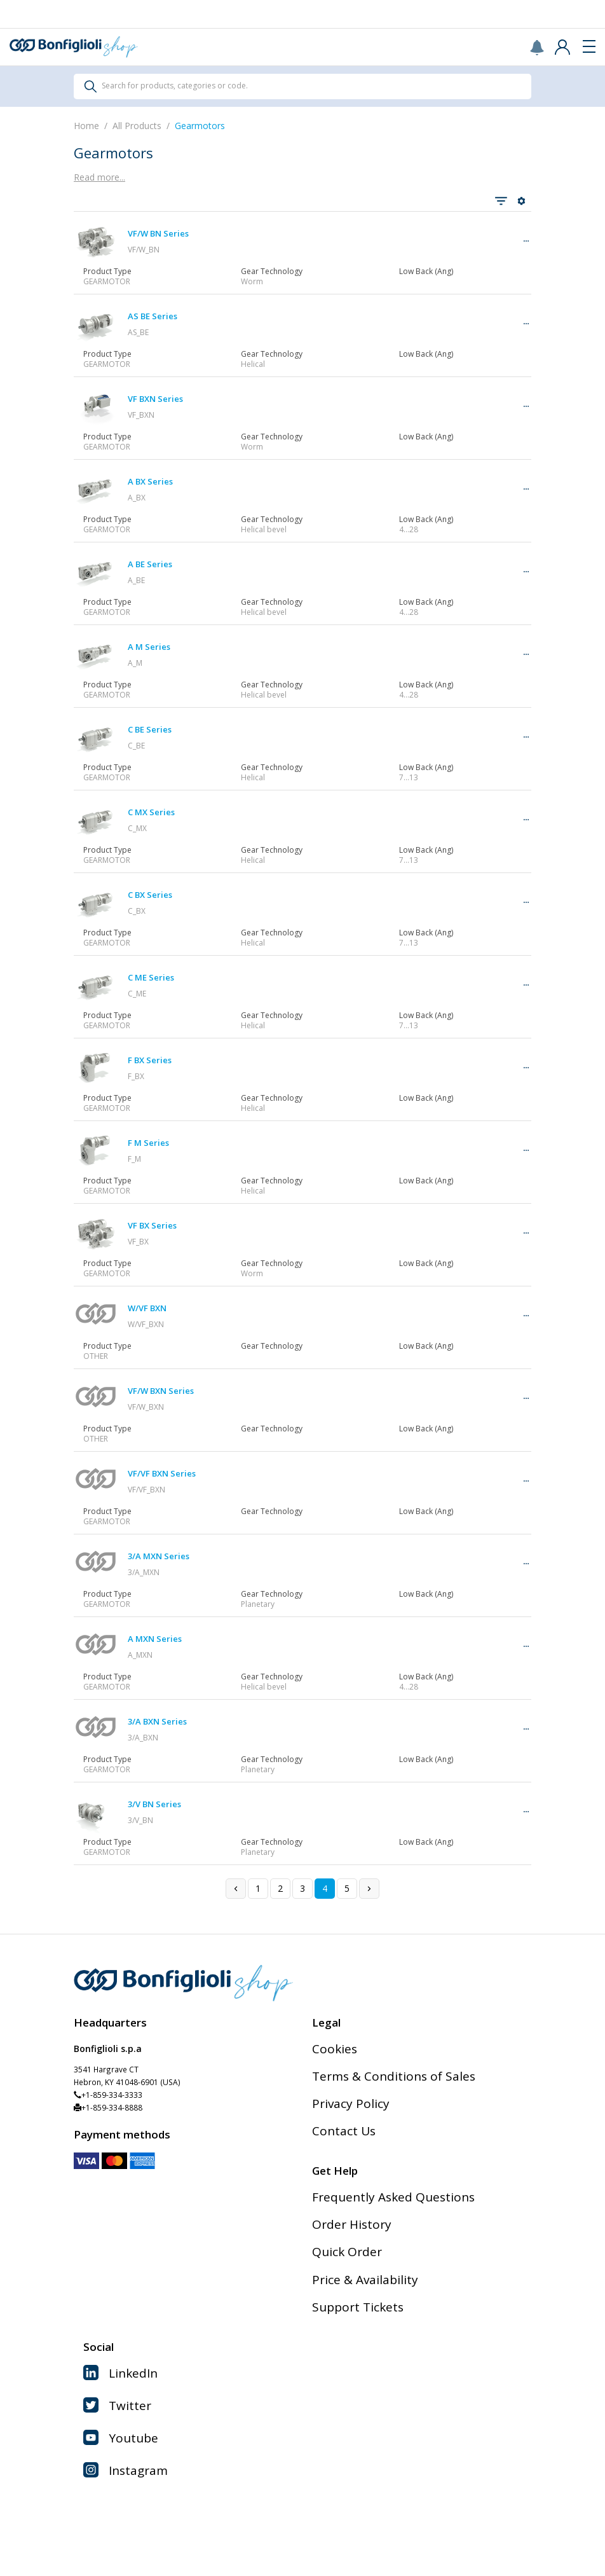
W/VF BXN (147, 1308)
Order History (351, 2224)
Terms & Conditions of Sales (393, 2076)
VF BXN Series (155, 398)
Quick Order (347, 2251)
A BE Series (150, 564)
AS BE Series (152, 316)
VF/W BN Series (158, 233)
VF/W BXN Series (161, 1390)
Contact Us (344, 2131)
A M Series (149, 646)
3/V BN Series (154, 1804)
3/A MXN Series (158, 1556)
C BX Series (150, 894)
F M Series (148, 1142)
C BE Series (150, 729)
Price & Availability (365, 2279)
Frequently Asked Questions (393, 2197)
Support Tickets (358, 2307)
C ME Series (151, 977)
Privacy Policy (351, 2103)
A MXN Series (155, 1638)
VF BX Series (152, 1225)
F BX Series (150, 1060)
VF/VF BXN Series (162, 1473)
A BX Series (150, 481)
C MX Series (151, 812)
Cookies (334, 2049)
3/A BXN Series (157, 1721)
